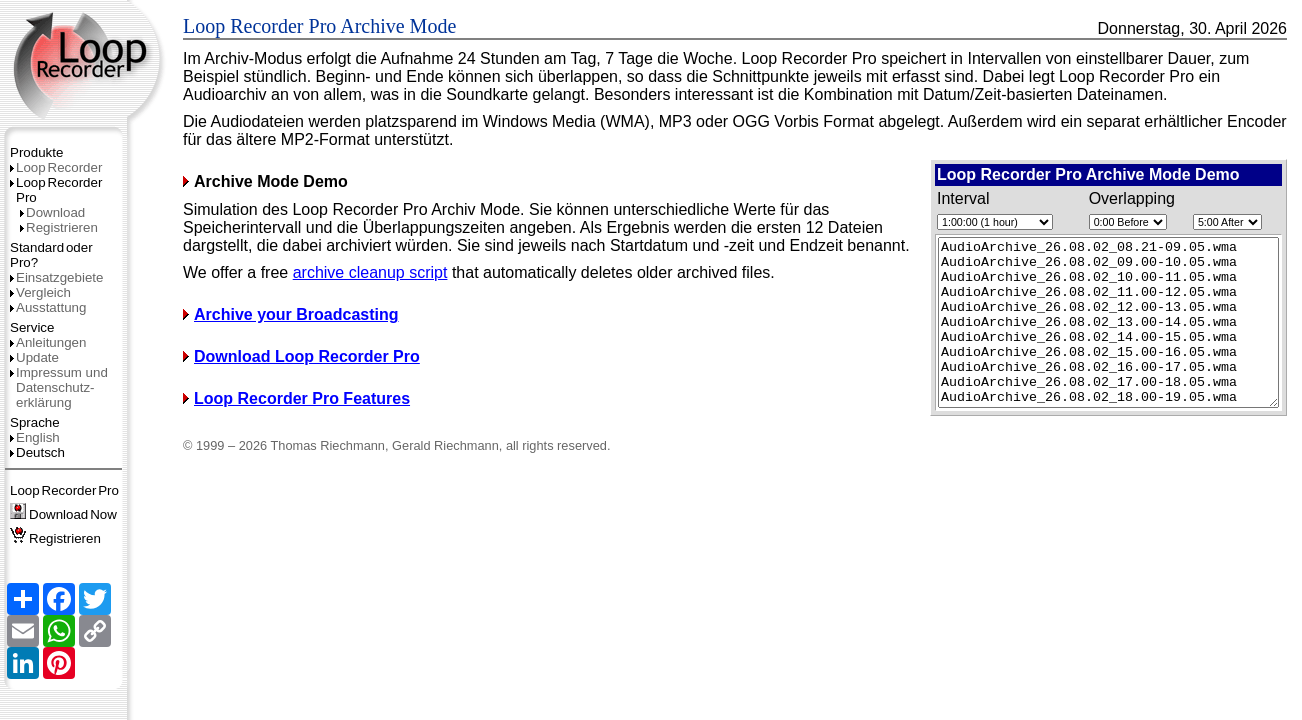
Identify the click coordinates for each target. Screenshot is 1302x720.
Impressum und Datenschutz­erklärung (59, 387)
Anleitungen (48, 342)
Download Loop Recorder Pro (301, 374)
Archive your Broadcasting (291, 332)
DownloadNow (63, 514)
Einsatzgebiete (56, 277)
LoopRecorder (56, 167)
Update (34, 357)
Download (52, 212)
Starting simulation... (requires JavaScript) (1088, 339)
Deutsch (37, 452)
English (35, 437)
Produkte (36, 152)
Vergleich (40, 292)
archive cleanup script (370, 290)
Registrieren (59, 227)
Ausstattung (48, 307)
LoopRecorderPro (64, 490)
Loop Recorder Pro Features (296, 416)
